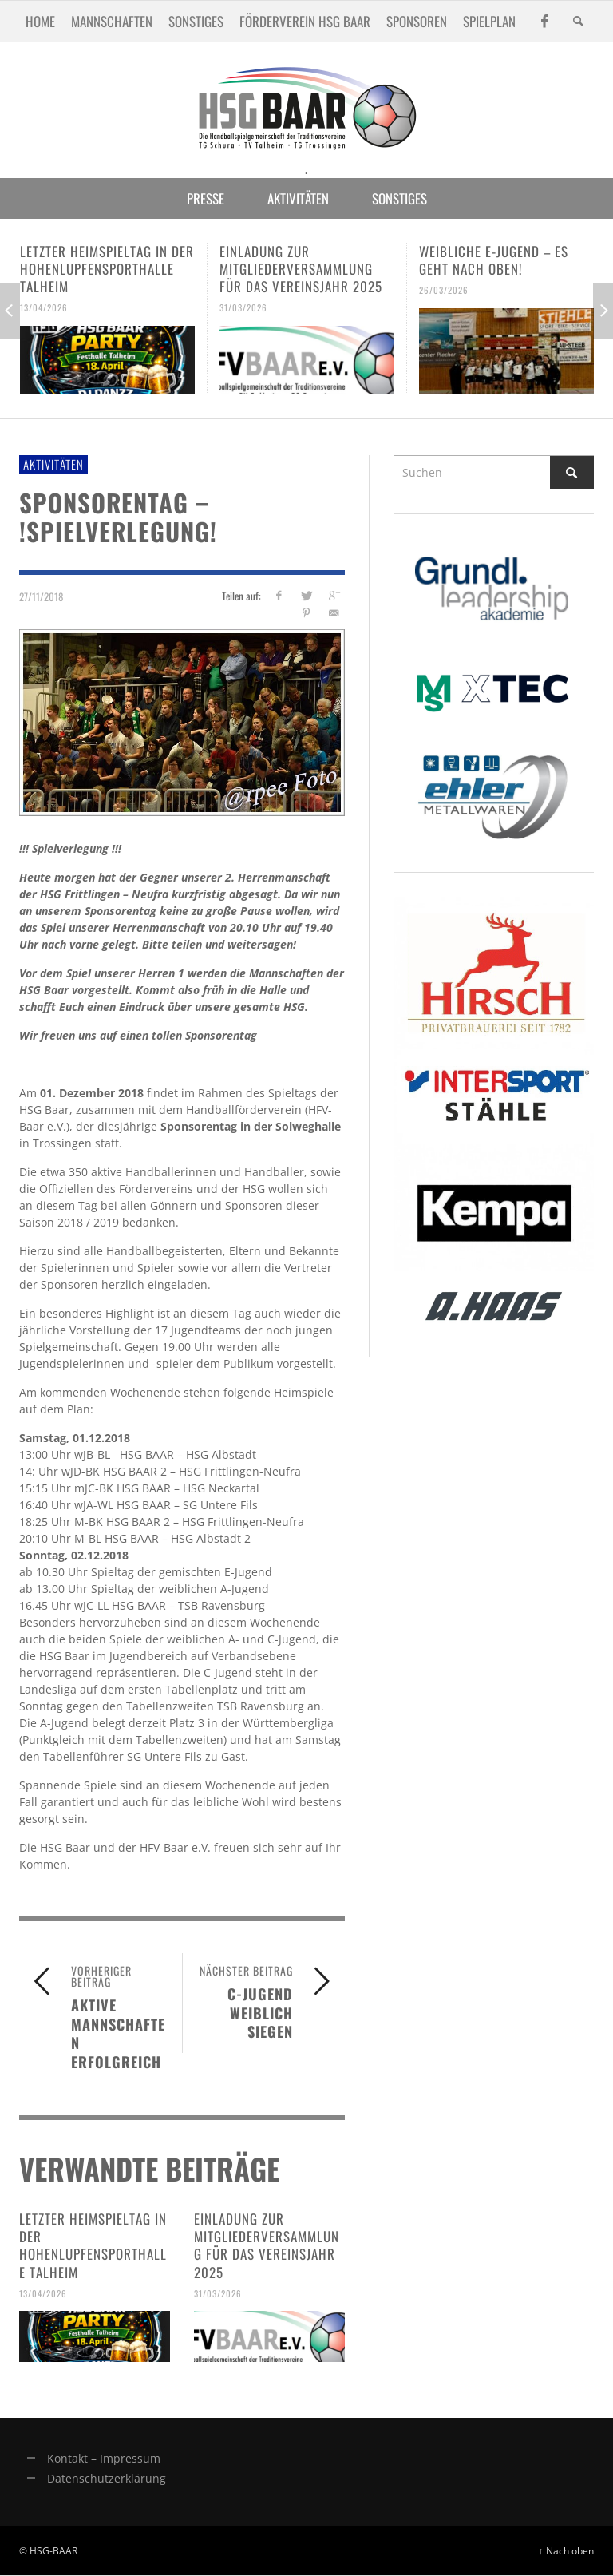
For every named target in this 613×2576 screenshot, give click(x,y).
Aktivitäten (53, 464)
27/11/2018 (41, 596)
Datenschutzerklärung (106, 2478)
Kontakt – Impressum (103, 2458)
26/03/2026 (444, 289)
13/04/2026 (44, 307)
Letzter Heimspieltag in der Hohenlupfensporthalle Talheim (107, 268)
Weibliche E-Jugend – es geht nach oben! (493, 260)
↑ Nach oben (566, 2550)
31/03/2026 (243, 307)
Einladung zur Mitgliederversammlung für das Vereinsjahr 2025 (300, 268)
